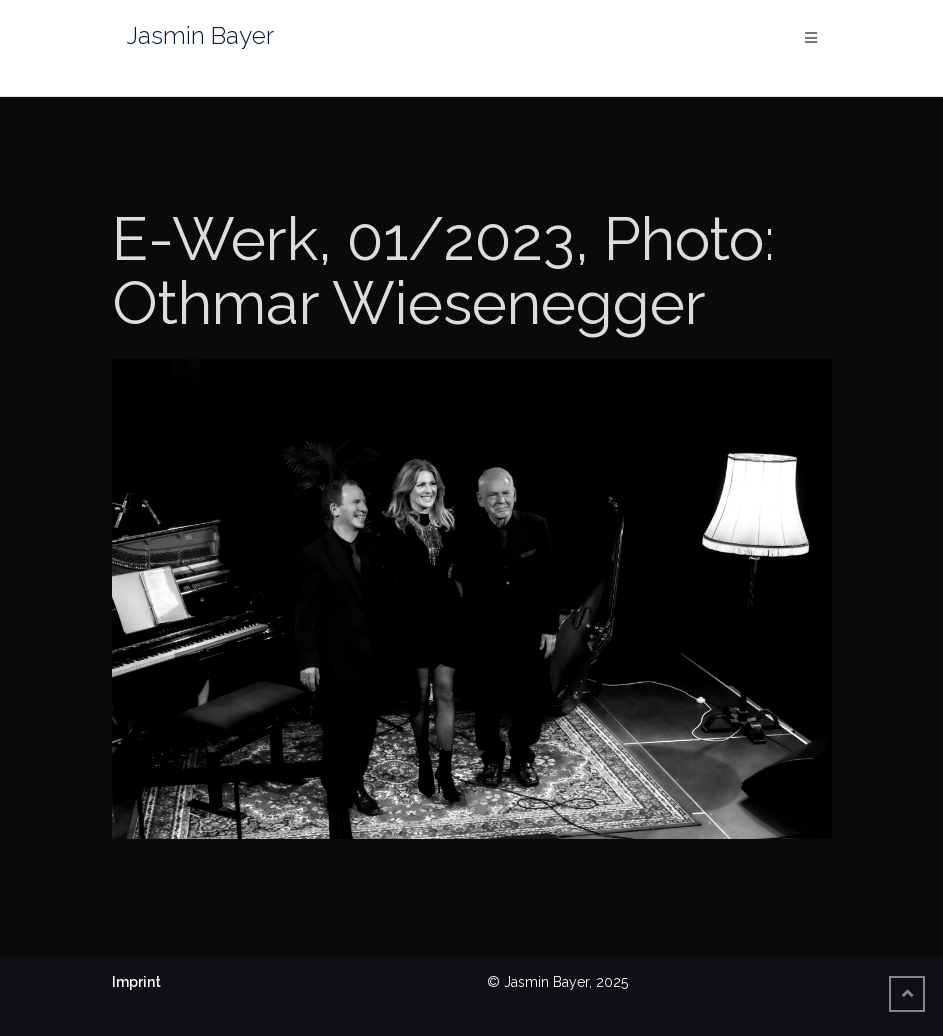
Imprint (136, 982)
